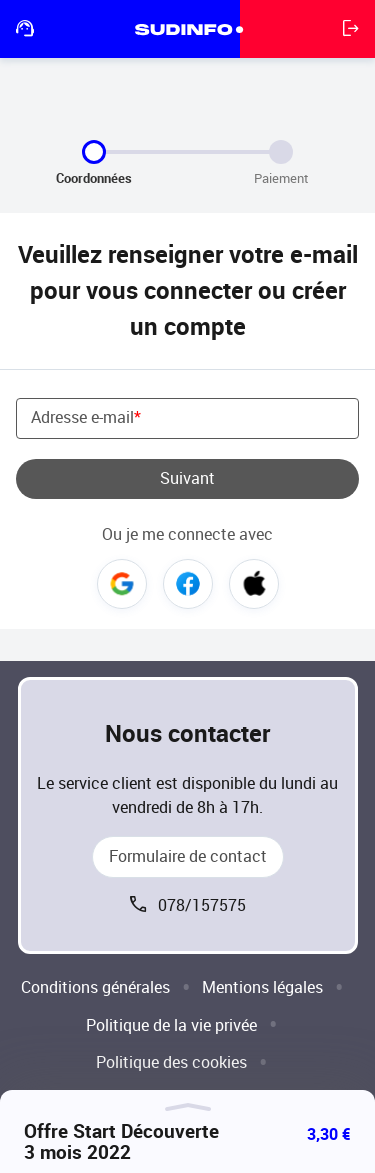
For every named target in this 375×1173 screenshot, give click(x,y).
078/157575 (202, 905)
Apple (254, 584)
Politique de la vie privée (171, 1025)
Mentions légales (262, 987)
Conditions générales (95, 987)
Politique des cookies (171, 1062)
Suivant (187, 478)
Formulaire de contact (188, 856)
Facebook (188, 584)
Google (122, 584)
